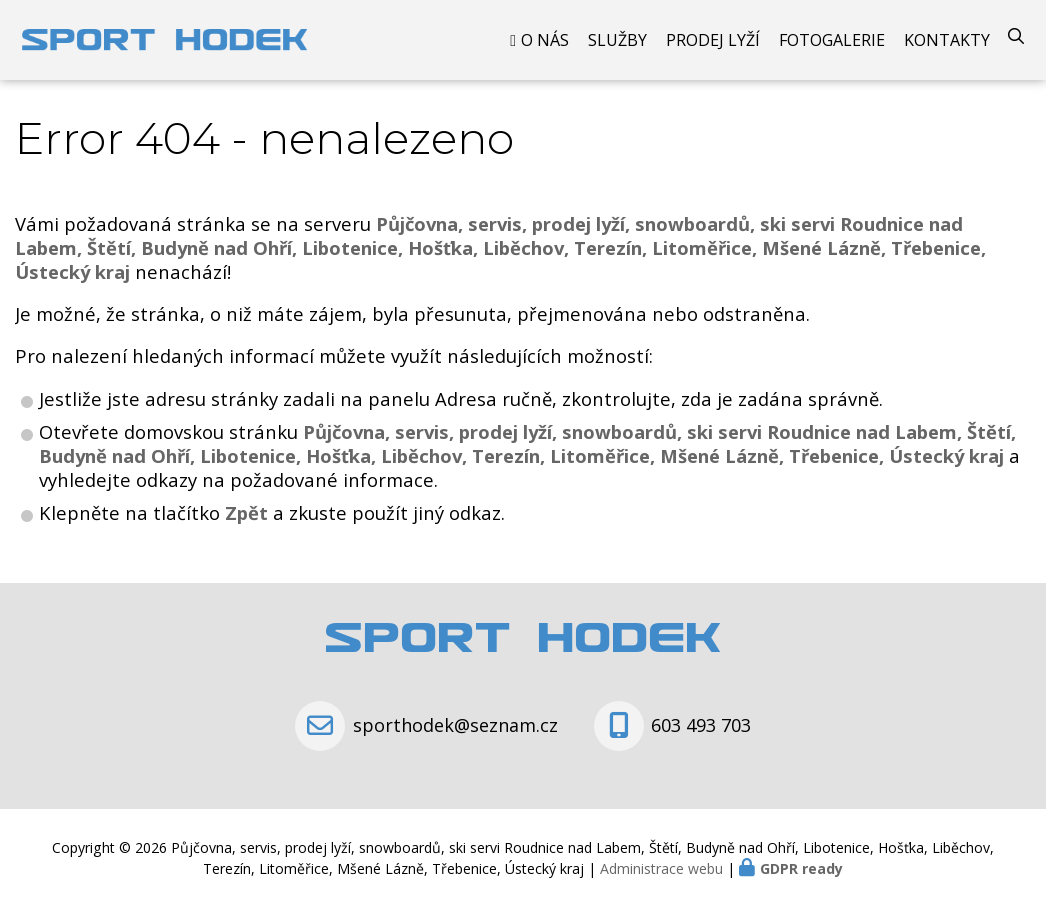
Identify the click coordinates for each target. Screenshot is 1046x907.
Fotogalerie (832, 40)
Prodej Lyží (713, 40)
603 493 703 (701, 725)
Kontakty (947, 40)
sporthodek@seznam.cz (455, 725)
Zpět (246, 512)
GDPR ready (801, 868)
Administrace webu (661, 868)
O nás (545, 40)
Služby (617, 40)
